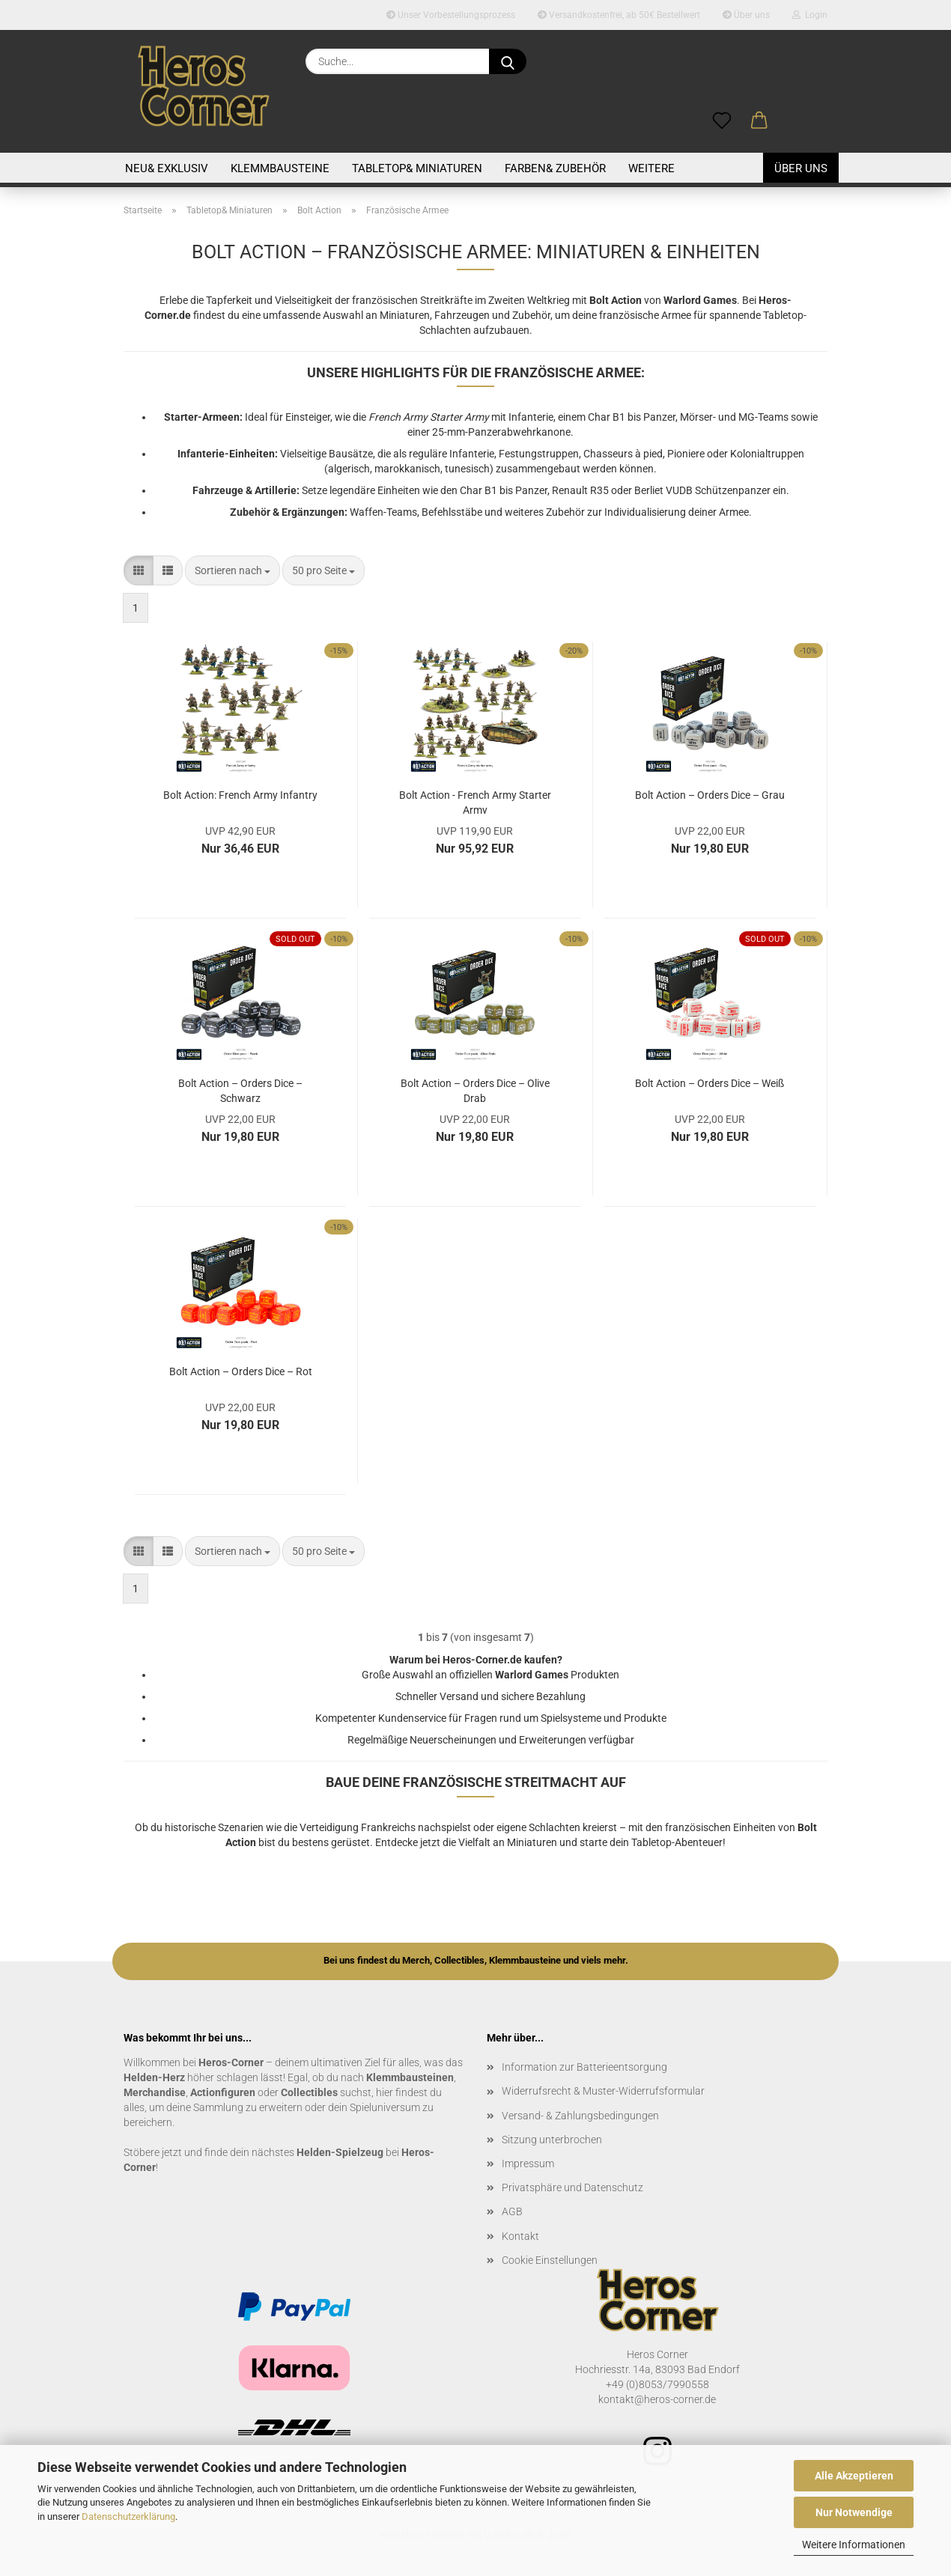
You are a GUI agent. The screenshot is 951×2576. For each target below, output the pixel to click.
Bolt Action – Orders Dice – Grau (710, 795)
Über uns (746, 15)
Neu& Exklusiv (166, 168)
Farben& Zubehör (555, 168)
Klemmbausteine (280, 168)
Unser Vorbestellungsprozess (450, 15)
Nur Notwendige (854, 2512)
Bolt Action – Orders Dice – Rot (240, 1371)
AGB (512, 2211)
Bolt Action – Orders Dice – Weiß (709, 1083)
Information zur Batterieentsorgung (584, 2067)
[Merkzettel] (722, 121)
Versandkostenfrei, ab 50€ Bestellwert (619, 15)
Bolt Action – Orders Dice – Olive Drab (475, 1089)
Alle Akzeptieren (854, 2476)
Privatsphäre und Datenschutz (572, 2187)
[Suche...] (507, 61)
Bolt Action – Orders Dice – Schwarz (240, 1089)
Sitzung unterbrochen (552, 2140)
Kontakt (520, 2236)
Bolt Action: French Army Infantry (240, 795)
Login (809, 15)
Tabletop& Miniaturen (417, 168)
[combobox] (232, 570)
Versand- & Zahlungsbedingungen (580, 2116)
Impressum (528, 2163)
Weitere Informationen (853, 2545)
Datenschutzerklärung (128, 2516)
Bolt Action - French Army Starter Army (475, 801)
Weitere (651, 168)
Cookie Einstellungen (550, 2260)
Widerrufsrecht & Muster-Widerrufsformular (603, 2091)
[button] (759, 121)
